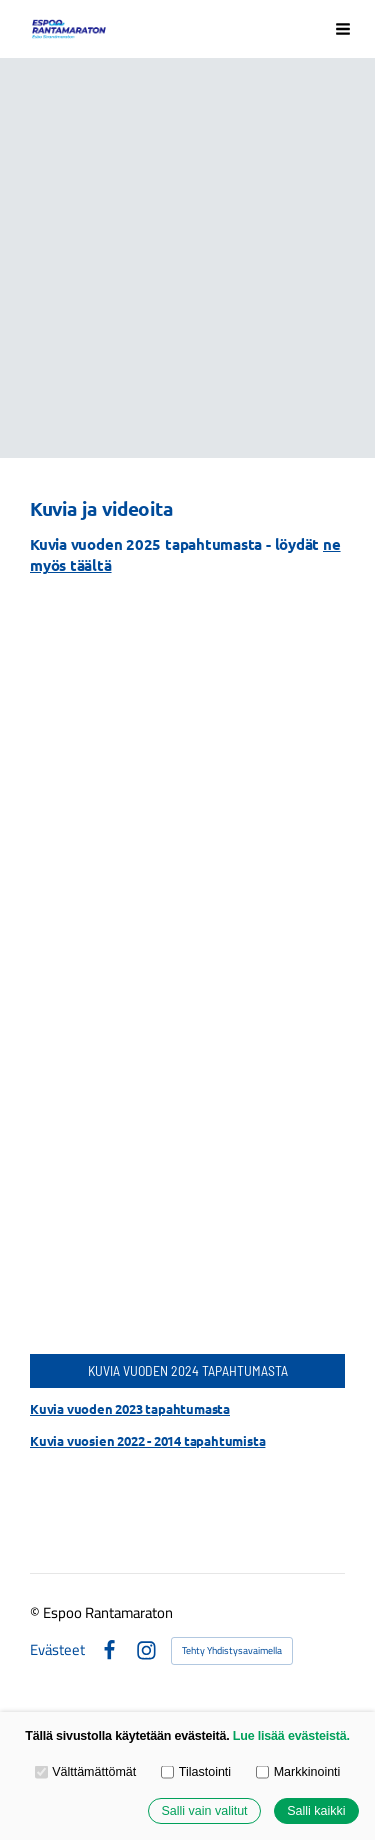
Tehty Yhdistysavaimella (232, 1650)
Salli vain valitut (204, 1811)
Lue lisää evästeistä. (291, 1736)
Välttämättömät (86, 1772)
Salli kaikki (316, 1811)
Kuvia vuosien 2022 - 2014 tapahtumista (147, 1440)
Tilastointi (196, 1772)
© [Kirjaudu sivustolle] (36, 1612)
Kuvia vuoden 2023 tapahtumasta (130, 1408)
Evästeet (57, 1650)
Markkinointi (298, 1772)
